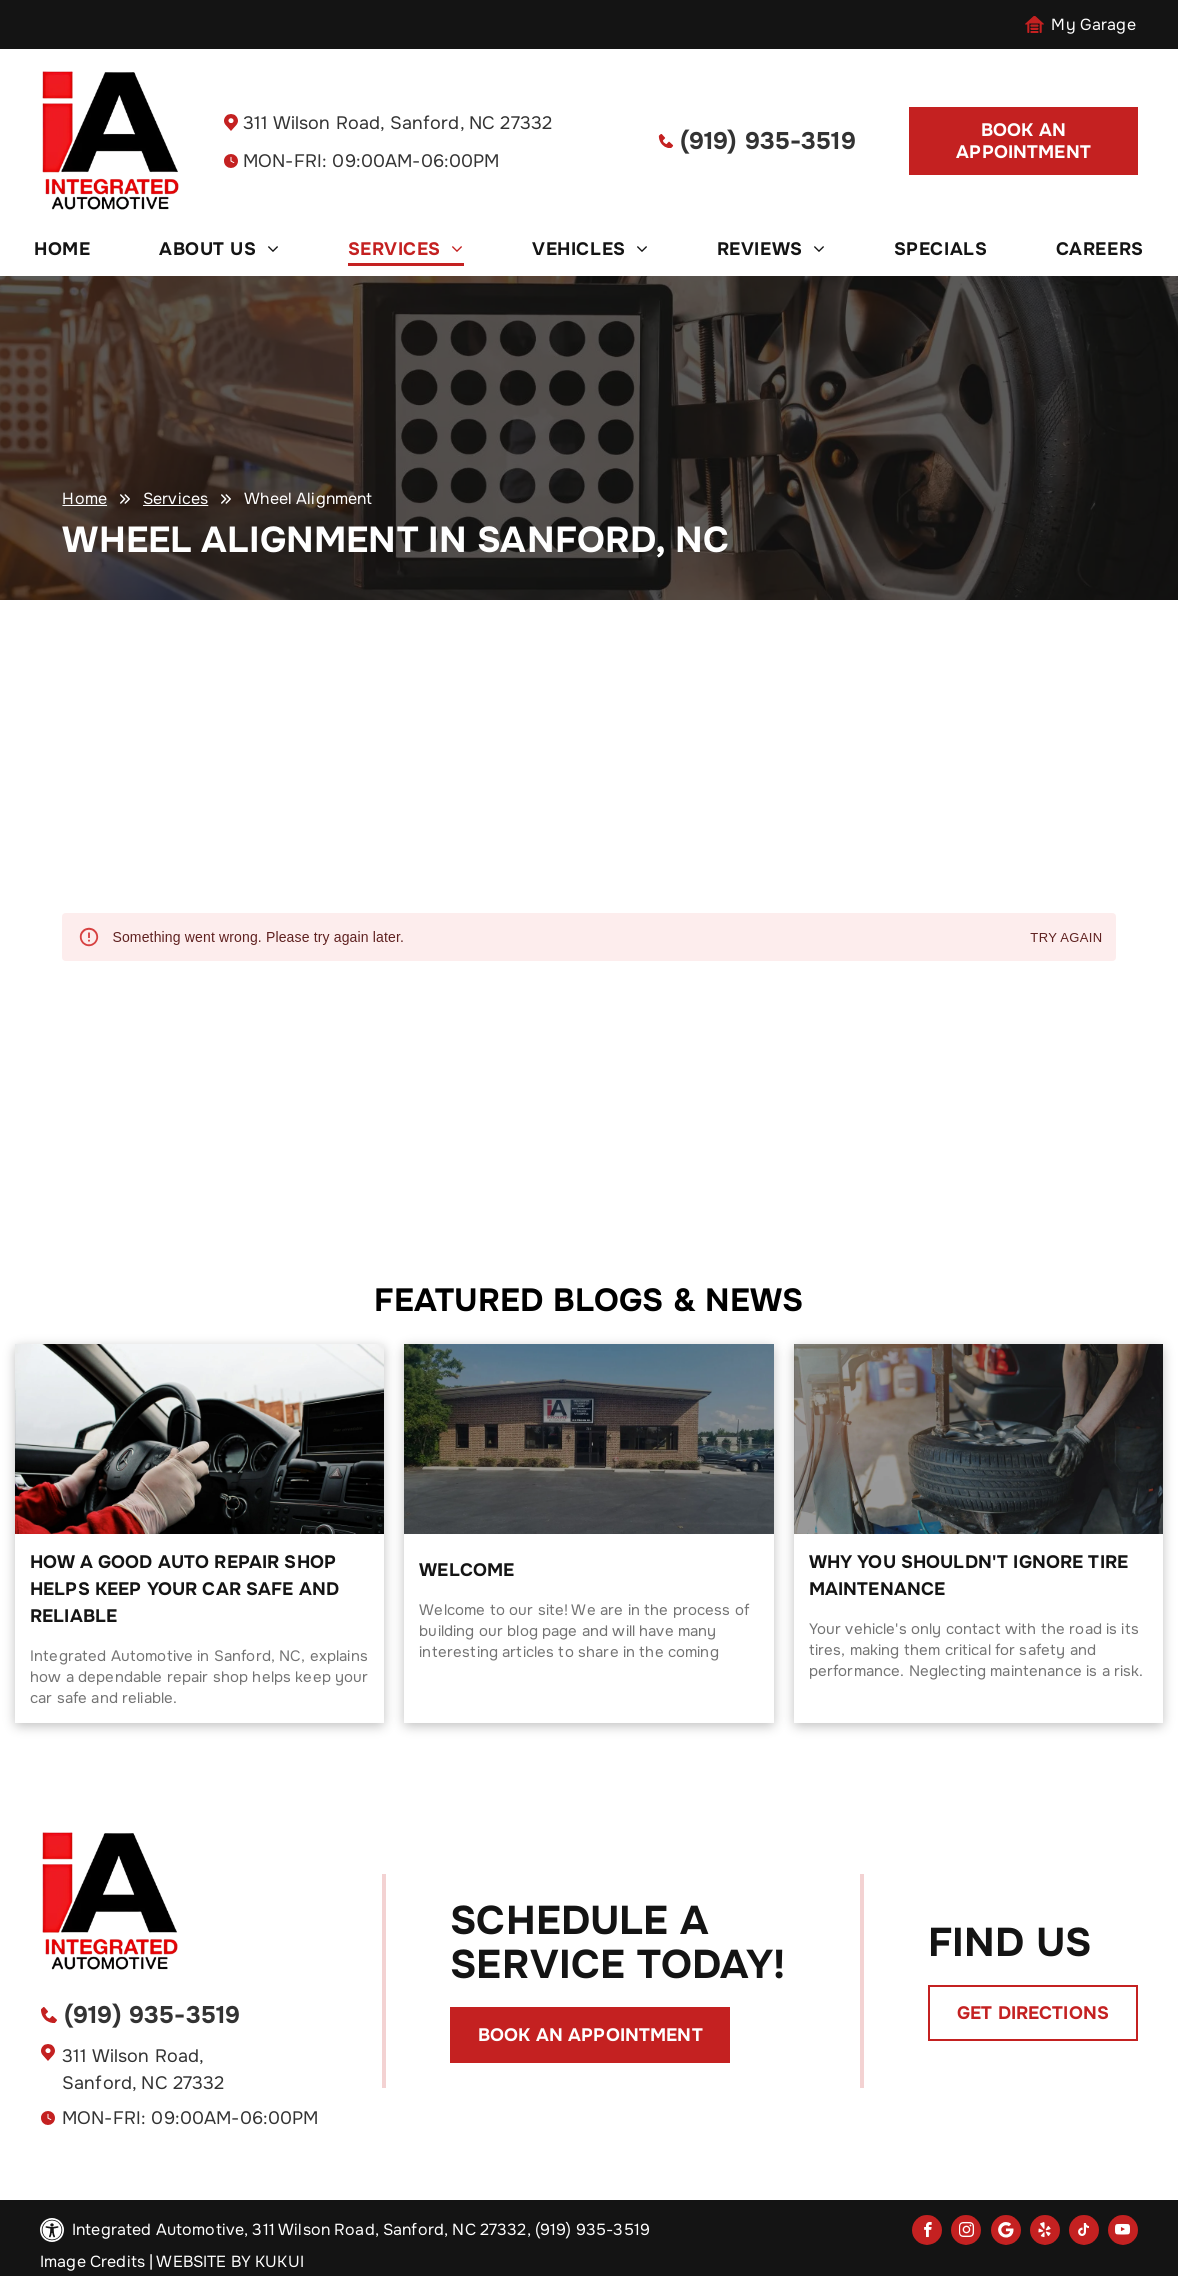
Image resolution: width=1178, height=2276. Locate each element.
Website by (203, 2261)
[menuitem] (62, 249)
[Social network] (1006, 2232)
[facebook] (927, 2232)
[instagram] (966, 2232)
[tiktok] (1084, 2232)
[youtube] (1123, 2232)
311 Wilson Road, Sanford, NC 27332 (397, 123)
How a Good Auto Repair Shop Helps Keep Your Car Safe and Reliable (184, 1589)
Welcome (466, 1570)
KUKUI (279, 2261)
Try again (1066, 938)
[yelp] (1045, 2232)
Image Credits (92, 2261)
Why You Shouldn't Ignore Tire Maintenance (968, 1575)
